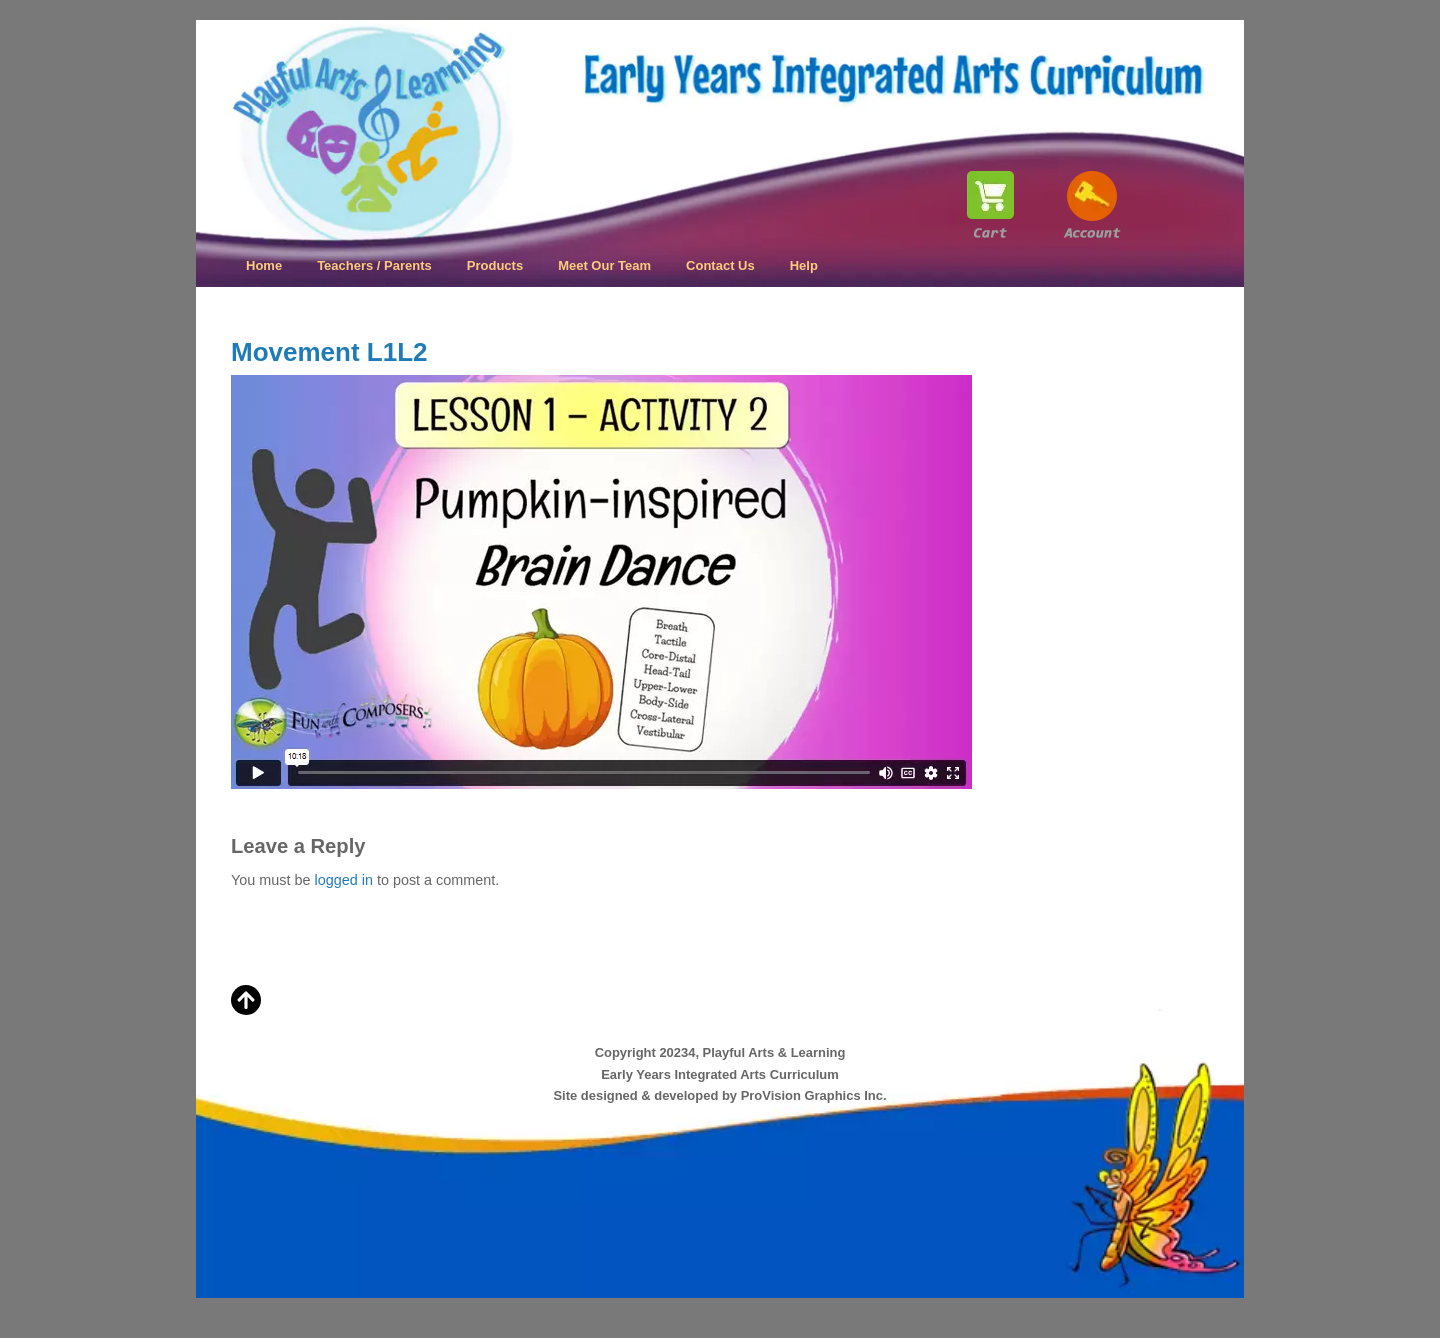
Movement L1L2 (329, 352)
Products (495, 265)
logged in (343, 880)
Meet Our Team (604, 265)
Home (264, 265)
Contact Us (720, 265)
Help (804, 265)
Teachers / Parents (374, 265)
